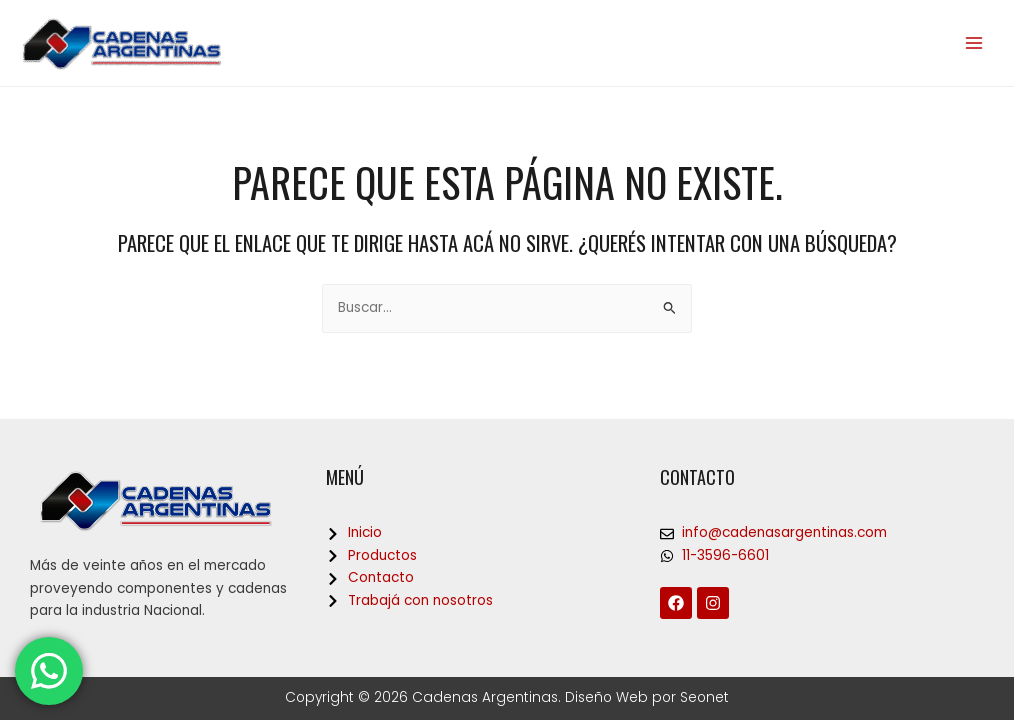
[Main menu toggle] (974, 43)
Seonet (704, 697)
